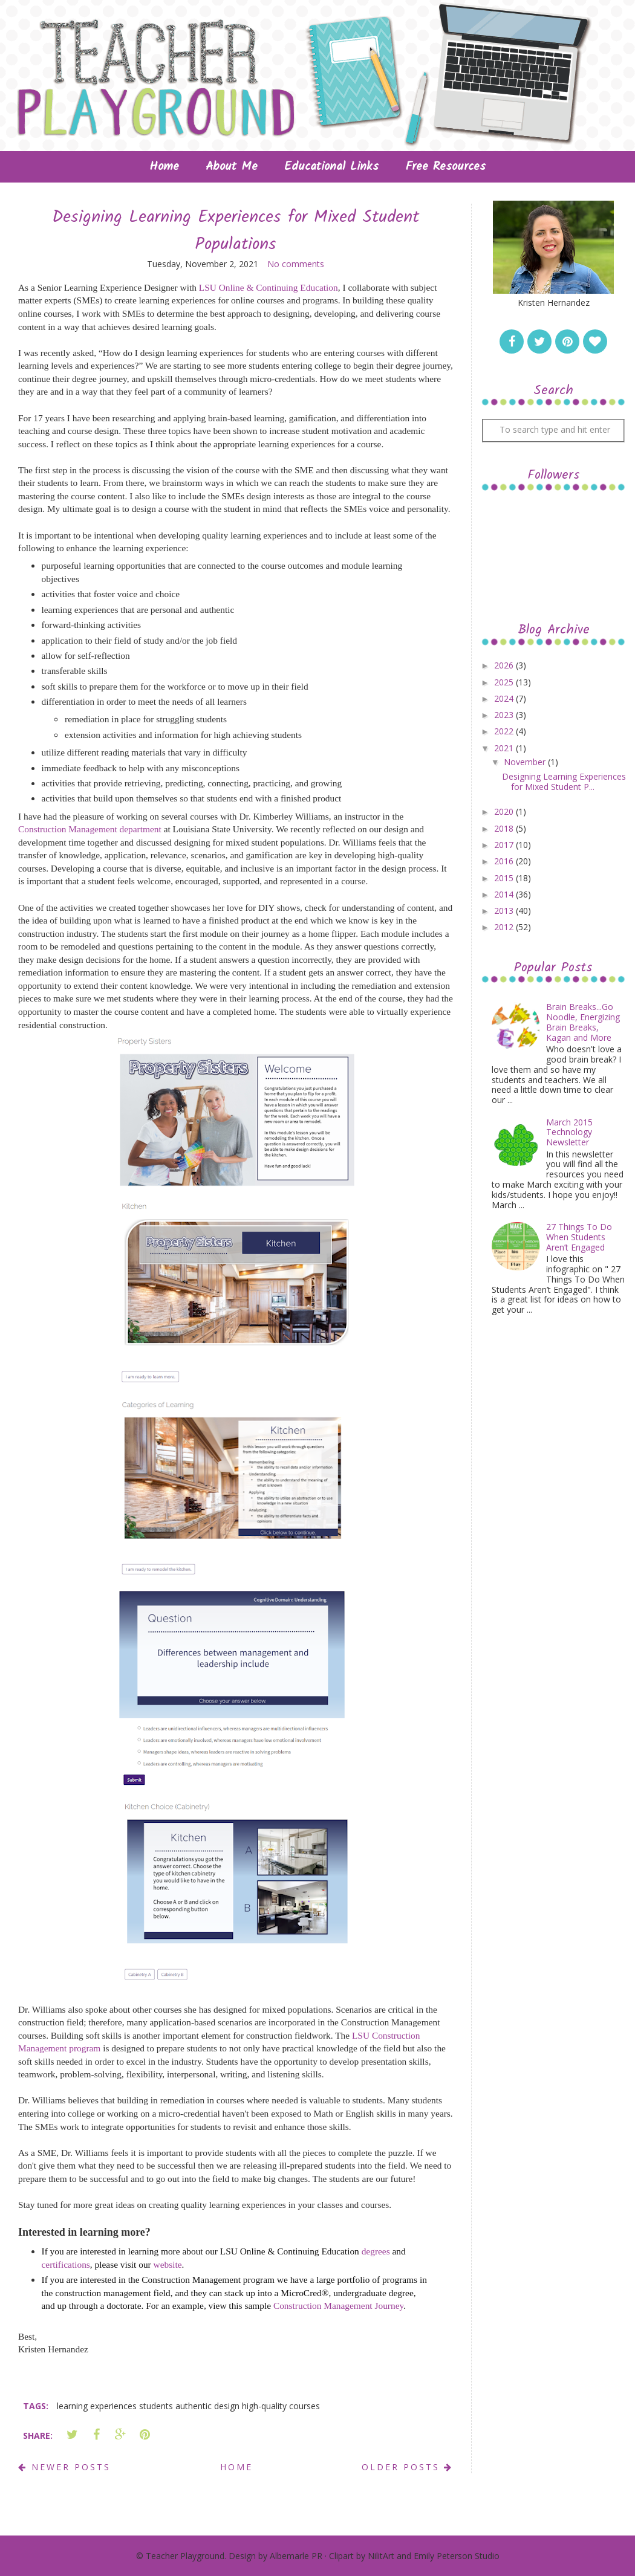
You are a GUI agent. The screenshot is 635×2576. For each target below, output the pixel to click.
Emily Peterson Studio (457, 2555)
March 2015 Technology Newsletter (569, 1132)
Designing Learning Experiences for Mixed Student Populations (235, 231)
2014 (505, 894)
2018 (505, 828)
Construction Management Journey (338, 2305)
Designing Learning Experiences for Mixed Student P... (564, 781)
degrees (376, 2251)
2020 (505, 811)
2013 (505, 910)
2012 (505, 927)
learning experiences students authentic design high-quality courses (188, 2406)
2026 (505, 665)
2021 (505, 748)
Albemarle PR (296, 2555)
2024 (505, 698)
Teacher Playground (185, 2555)
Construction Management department (89, 829)
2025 (505, 682)
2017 (505, 844)
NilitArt (381, 2555)
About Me (232, 166)
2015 (505, 878)
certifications (66, 2264)
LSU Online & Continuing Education (268, 287)
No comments (295, 264)
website (168, 2264)
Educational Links (331, 166)
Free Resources (445, 166)
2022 (505, 731)
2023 (505, 714)
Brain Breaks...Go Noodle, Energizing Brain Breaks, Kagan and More (583, 1022)
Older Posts (407, 2467)
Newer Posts (64, 2467)
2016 (505, 861)
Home (164, 166)
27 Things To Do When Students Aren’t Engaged (579, 1237)
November (526, 762)
